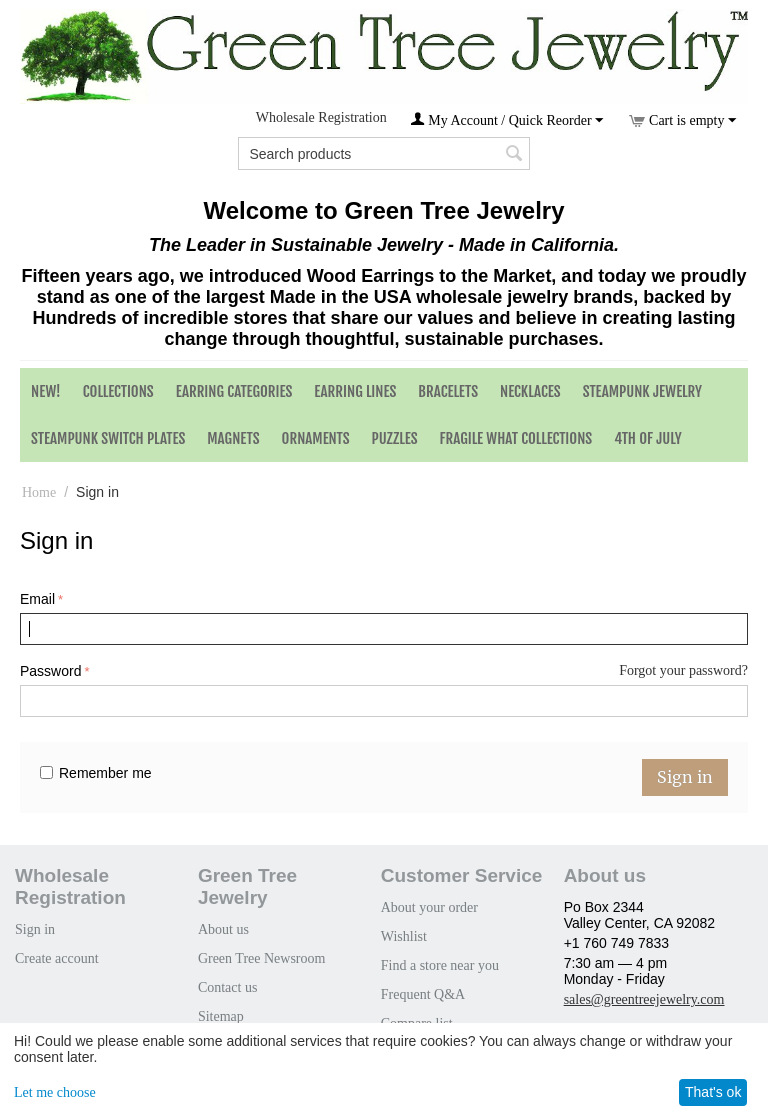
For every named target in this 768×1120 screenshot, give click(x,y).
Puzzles (395, 438)
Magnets (233, 438)
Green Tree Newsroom (262, 958)
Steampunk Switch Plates (108, 438)
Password (50, 671)
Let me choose (55, 1092)
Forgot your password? (683, 670)
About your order (429, 907)
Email (37, 599)
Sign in (685, 777)
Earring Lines (355, 391)
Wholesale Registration (321, 117)
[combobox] (383, 153)
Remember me (96, 773)
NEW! (46, 391)
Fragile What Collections (516, 438)
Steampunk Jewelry (642, 391)
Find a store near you (440, 965)
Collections (118, 391)
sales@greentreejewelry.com (644, 999)
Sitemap (221, 1016)
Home (39, 492)
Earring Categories (234, 391)
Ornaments (316, 438)
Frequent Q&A (423, 994)
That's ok (713, 1092)
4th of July (648, 438)
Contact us (228, 987)
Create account (57, 958)
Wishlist (404, 936)
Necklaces (530, 391)
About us (223, 929)
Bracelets (448, 391)
